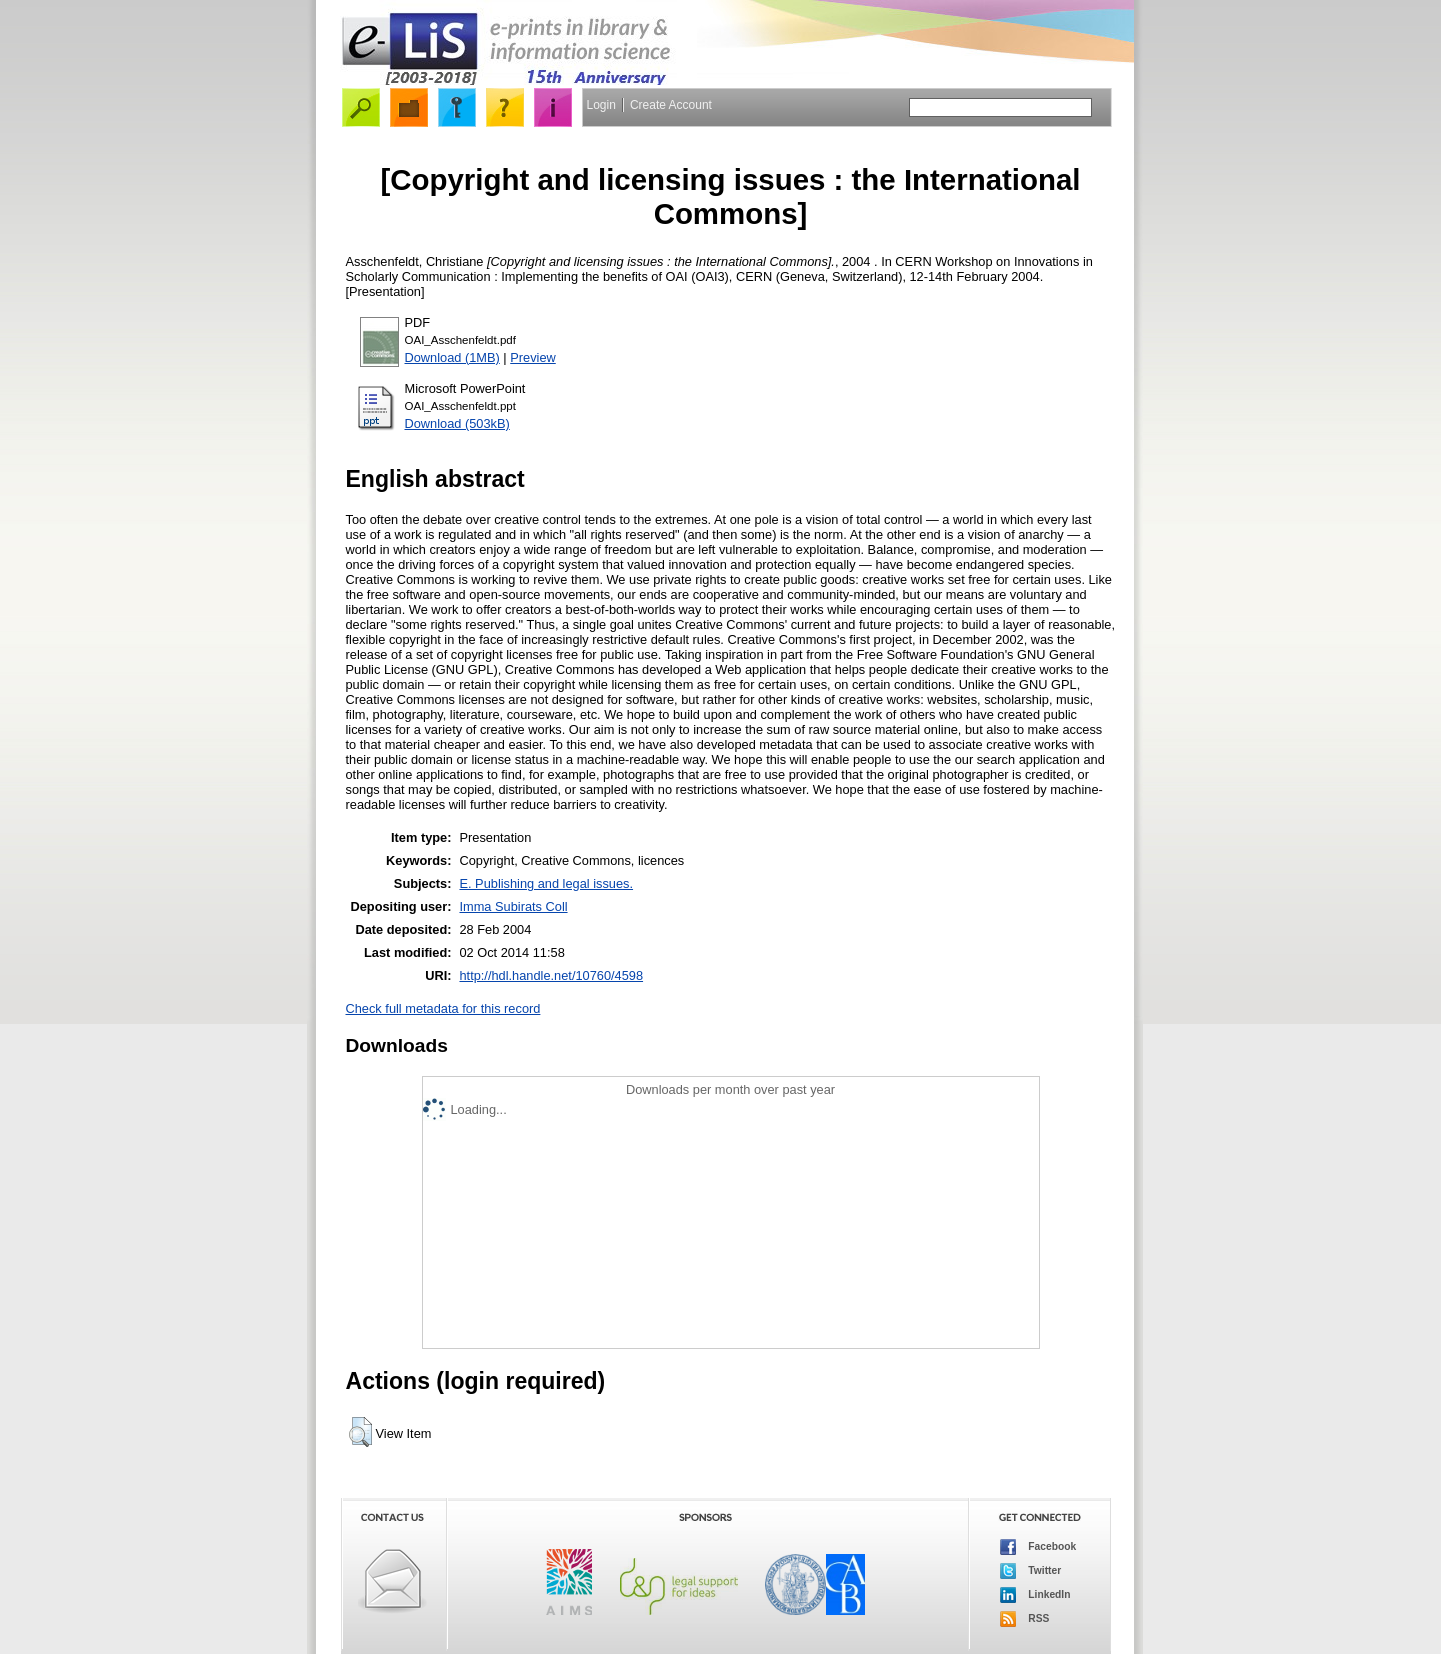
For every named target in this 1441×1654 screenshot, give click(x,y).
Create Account (671, 105)
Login (601, 105)
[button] (360, 1432)
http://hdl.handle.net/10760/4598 (551, 975)
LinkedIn (1035, 1595)
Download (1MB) (452, 357)
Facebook (1038, 1547)
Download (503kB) (457, 423)
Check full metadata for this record (443, 1008)
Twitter (1031, 1571)
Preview (533, 357)
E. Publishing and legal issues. (546, 883)
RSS (1025, 1619)
